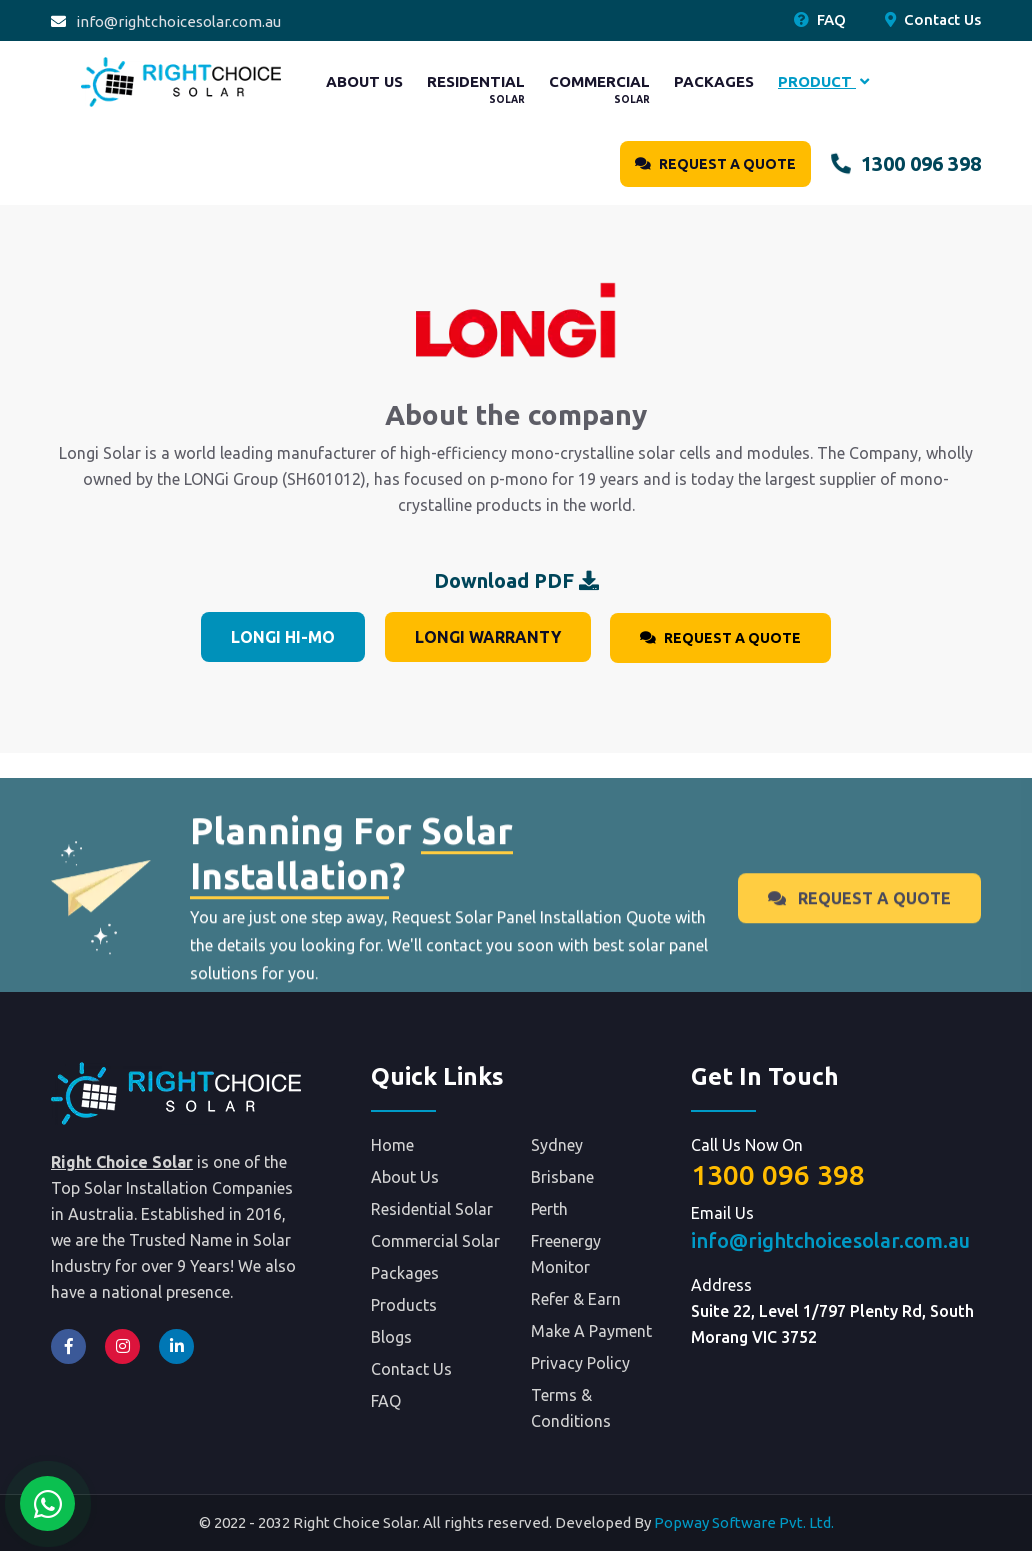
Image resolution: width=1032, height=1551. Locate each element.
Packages (714, 81)
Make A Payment (591, 1331)
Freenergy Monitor (566, 1254)
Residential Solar (432, 1209)
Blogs (391, 1337)
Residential (476, 89)
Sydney (557, 1145)
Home (392, 1145)
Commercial (599, 89)
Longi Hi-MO (283, 637)
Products (404, 1305)
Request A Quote (715, 164)
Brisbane (562, 1177)
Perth (549, 1209)
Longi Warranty (488, 637)
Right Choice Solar (122, 1162)
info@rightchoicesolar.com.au (178, 21)
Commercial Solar (435, 1241)
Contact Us (933, 19)
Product (823, 81)
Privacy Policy (580, 1363)
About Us (364, 81)
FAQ (820, 19)
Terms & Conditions (571, 1408)
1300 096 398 (906, 163)
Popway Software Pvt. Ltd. (744, 1522)
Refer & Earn (576, 1299)
